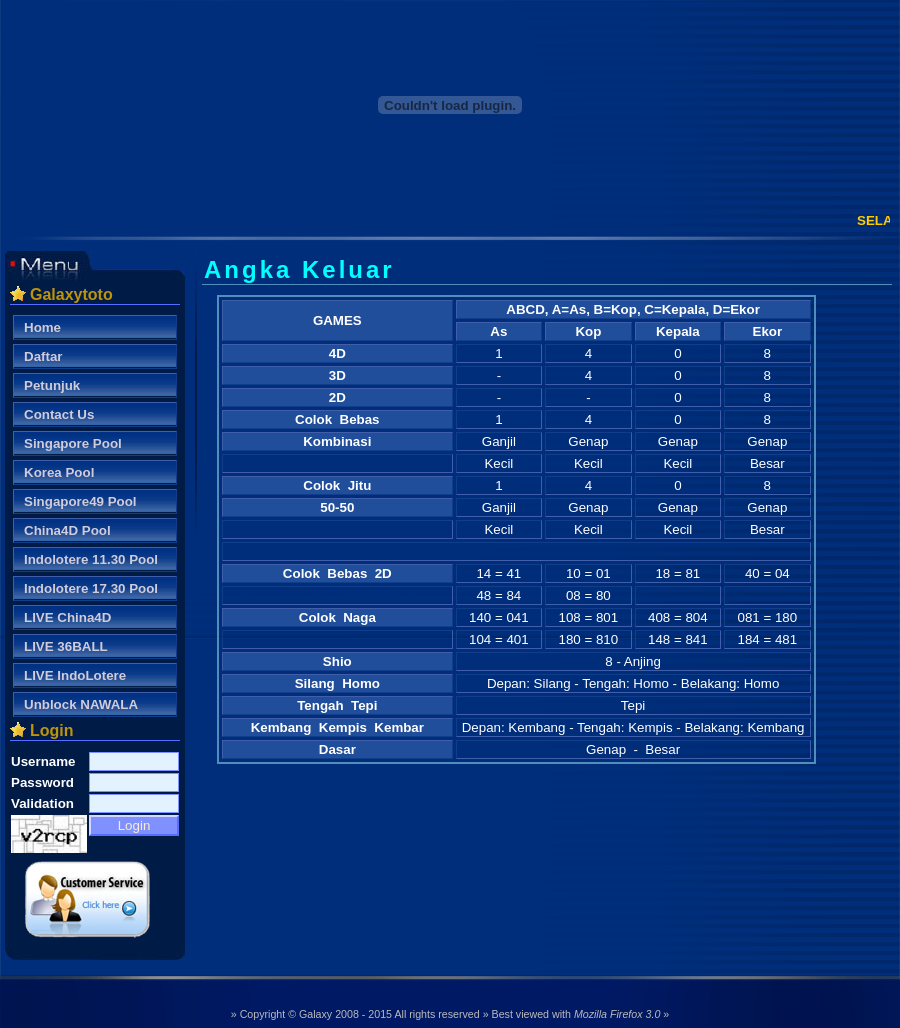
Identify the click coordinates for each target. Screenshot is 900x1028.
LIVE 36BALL (66, 646)
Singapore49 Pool (80, 501)
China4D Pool (67, 530)
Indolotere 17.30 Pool (91, 588)
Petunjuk (52, 385)
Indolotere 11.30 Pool (91, 559)
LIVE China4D (67, 617)
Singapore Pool (73, 443)
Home (42, 327)
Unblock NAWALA (81, 704)
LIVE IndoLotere (75, 675)
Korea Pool (59, 472)
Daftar (43, 356)
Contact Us (59, 414)
